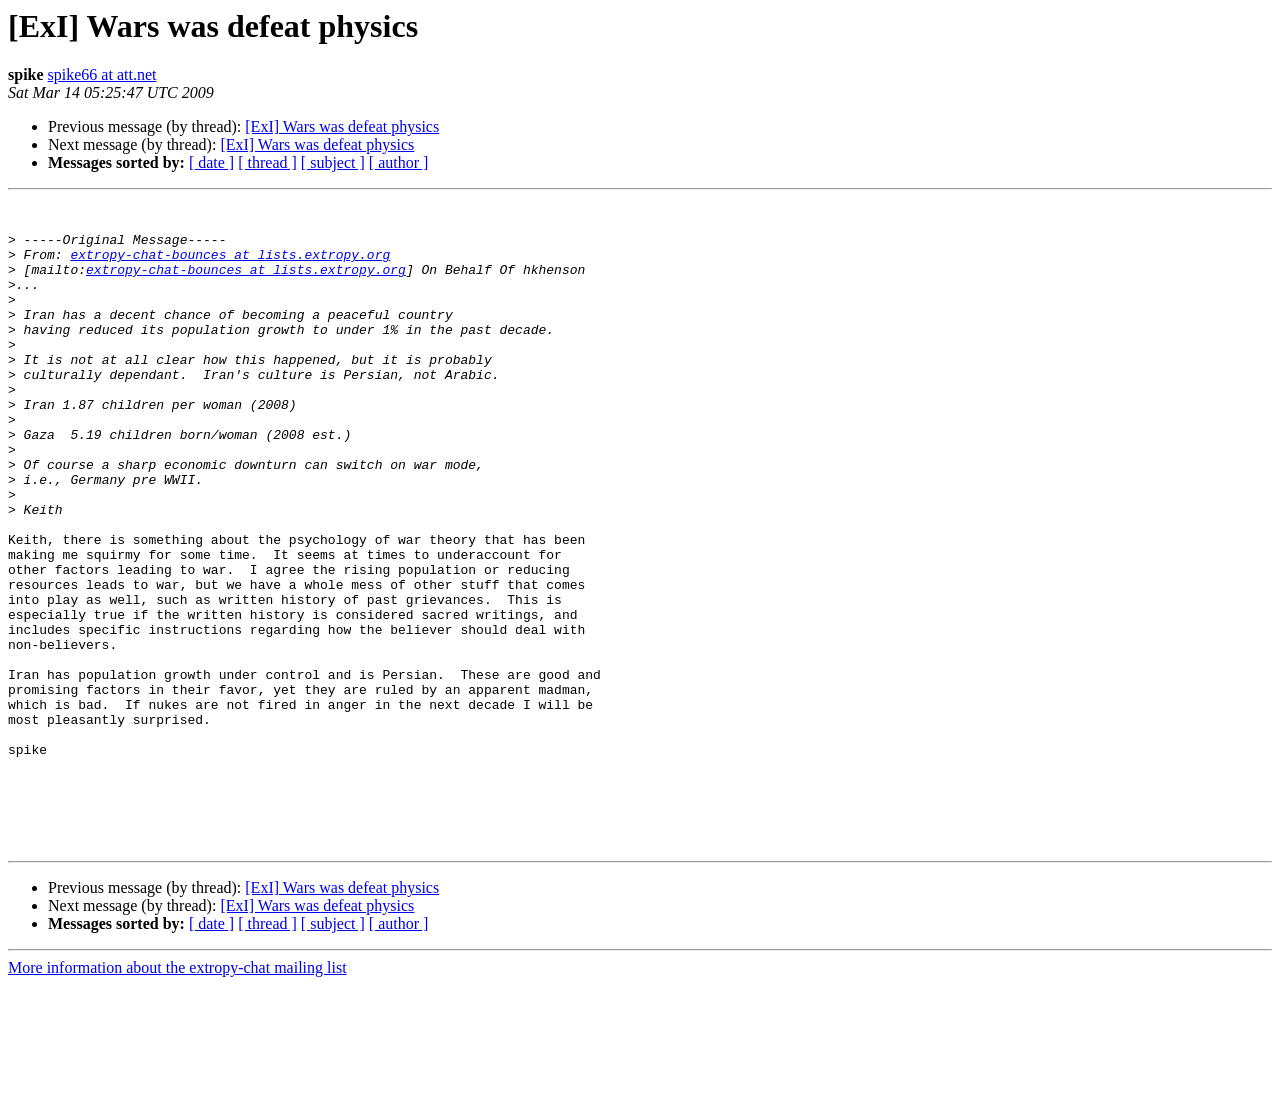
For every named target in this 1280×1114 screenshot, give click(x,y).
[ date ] (211, 162)
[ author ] (399, 162)
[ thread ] (267, 162)
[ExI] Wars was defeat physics (342, 126)
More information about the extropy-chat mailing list (177, 1096)
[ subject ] (333, 162)
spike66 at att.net (102, 74)
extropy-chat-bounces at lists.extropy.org (230, 266)
